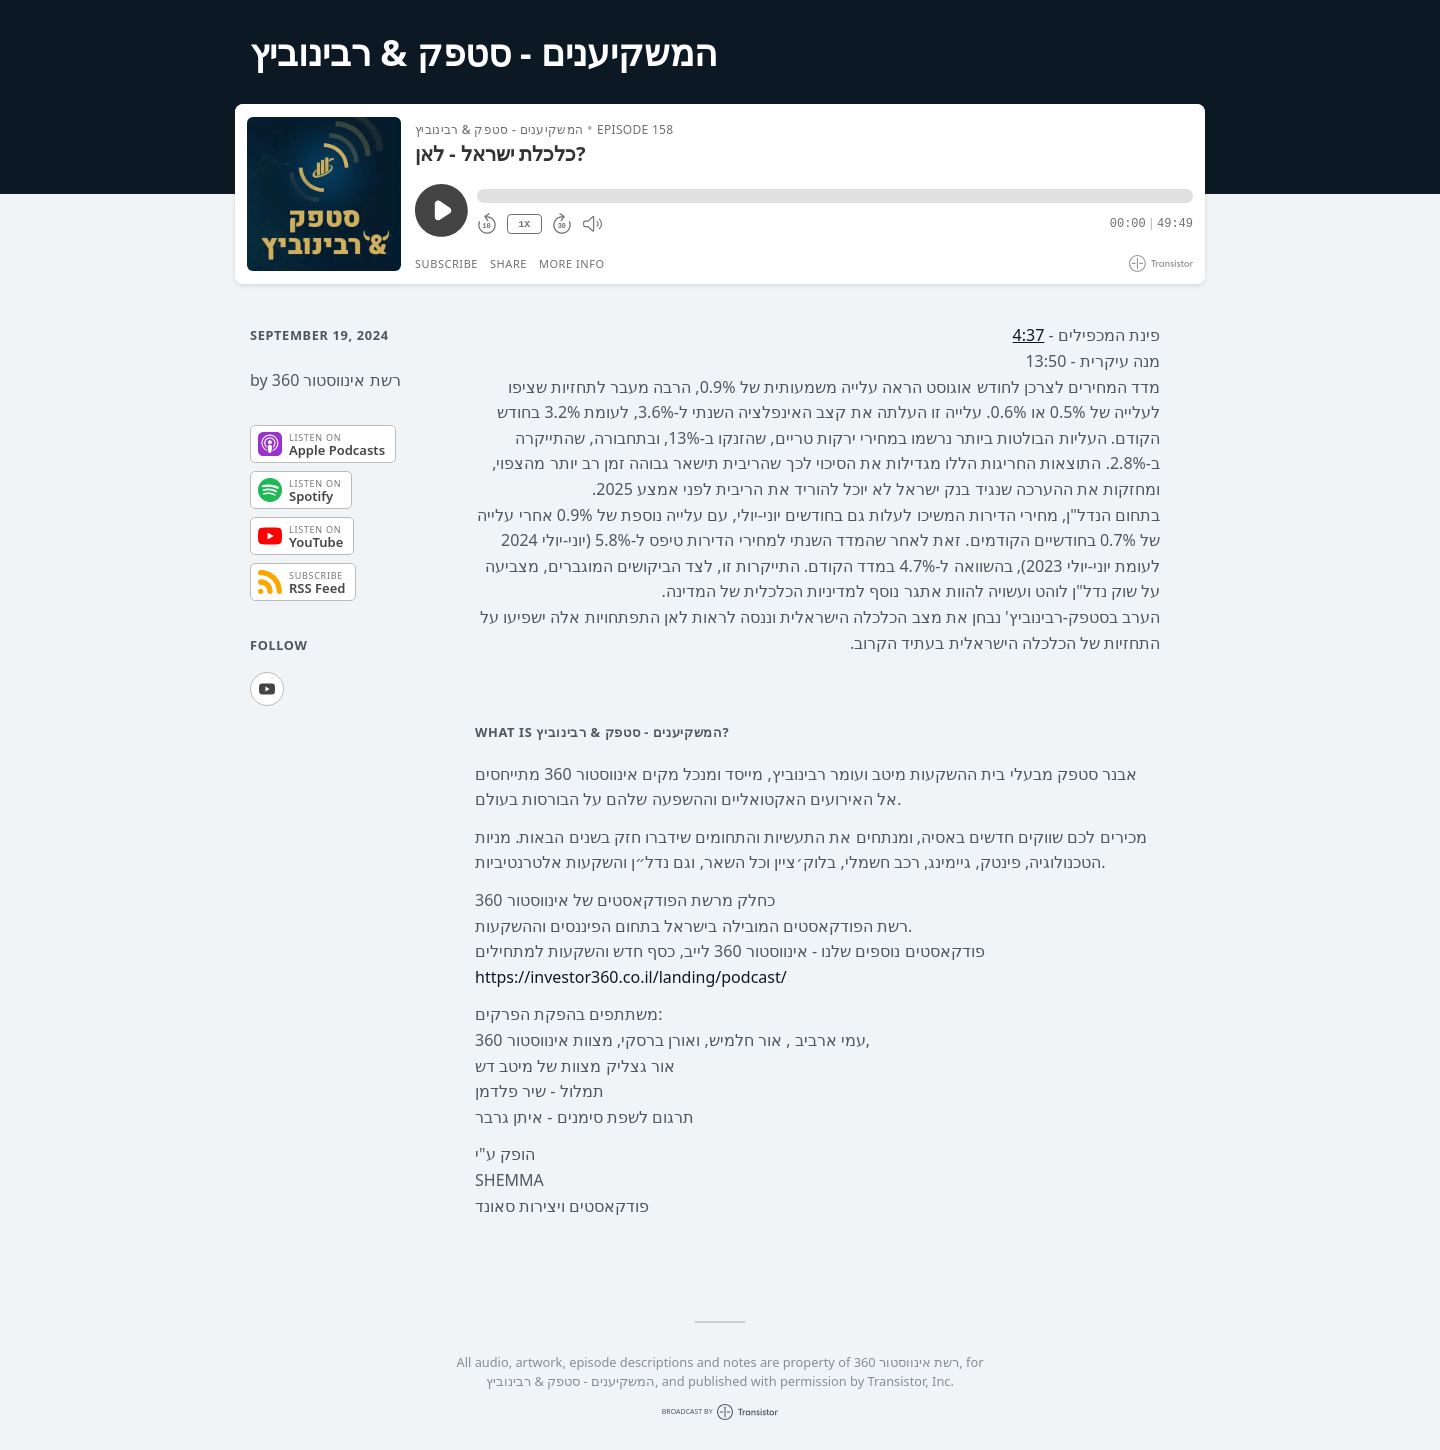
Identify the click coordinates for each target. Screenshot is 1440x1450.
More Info (572, 263)
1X (524, 224)
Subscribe (446, 263)
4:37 (1029, 335)
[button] (835, 196)
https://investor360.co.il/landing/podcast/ (631, 977)
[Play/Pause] (324, 194)
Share (508, 263)
